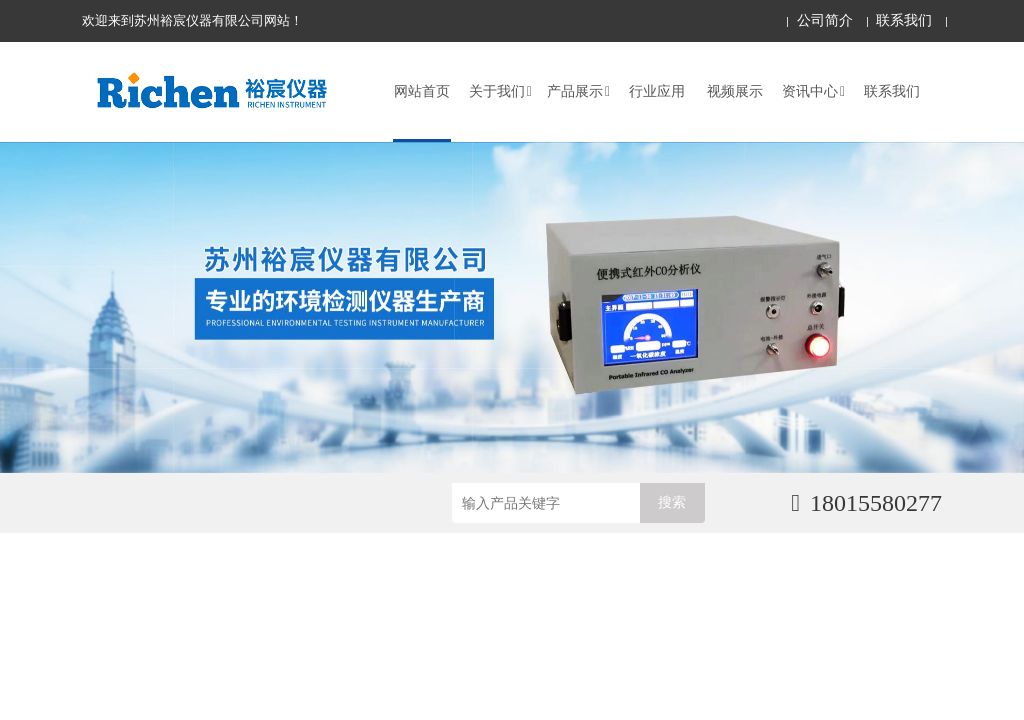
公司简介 (825, 20)
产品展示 (578, 91)
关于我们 (500, 91)
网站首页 (422, 91)
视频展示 (735, 91)
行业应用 (657, 91)
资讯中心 (813, 91)
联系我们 (904, 20)
